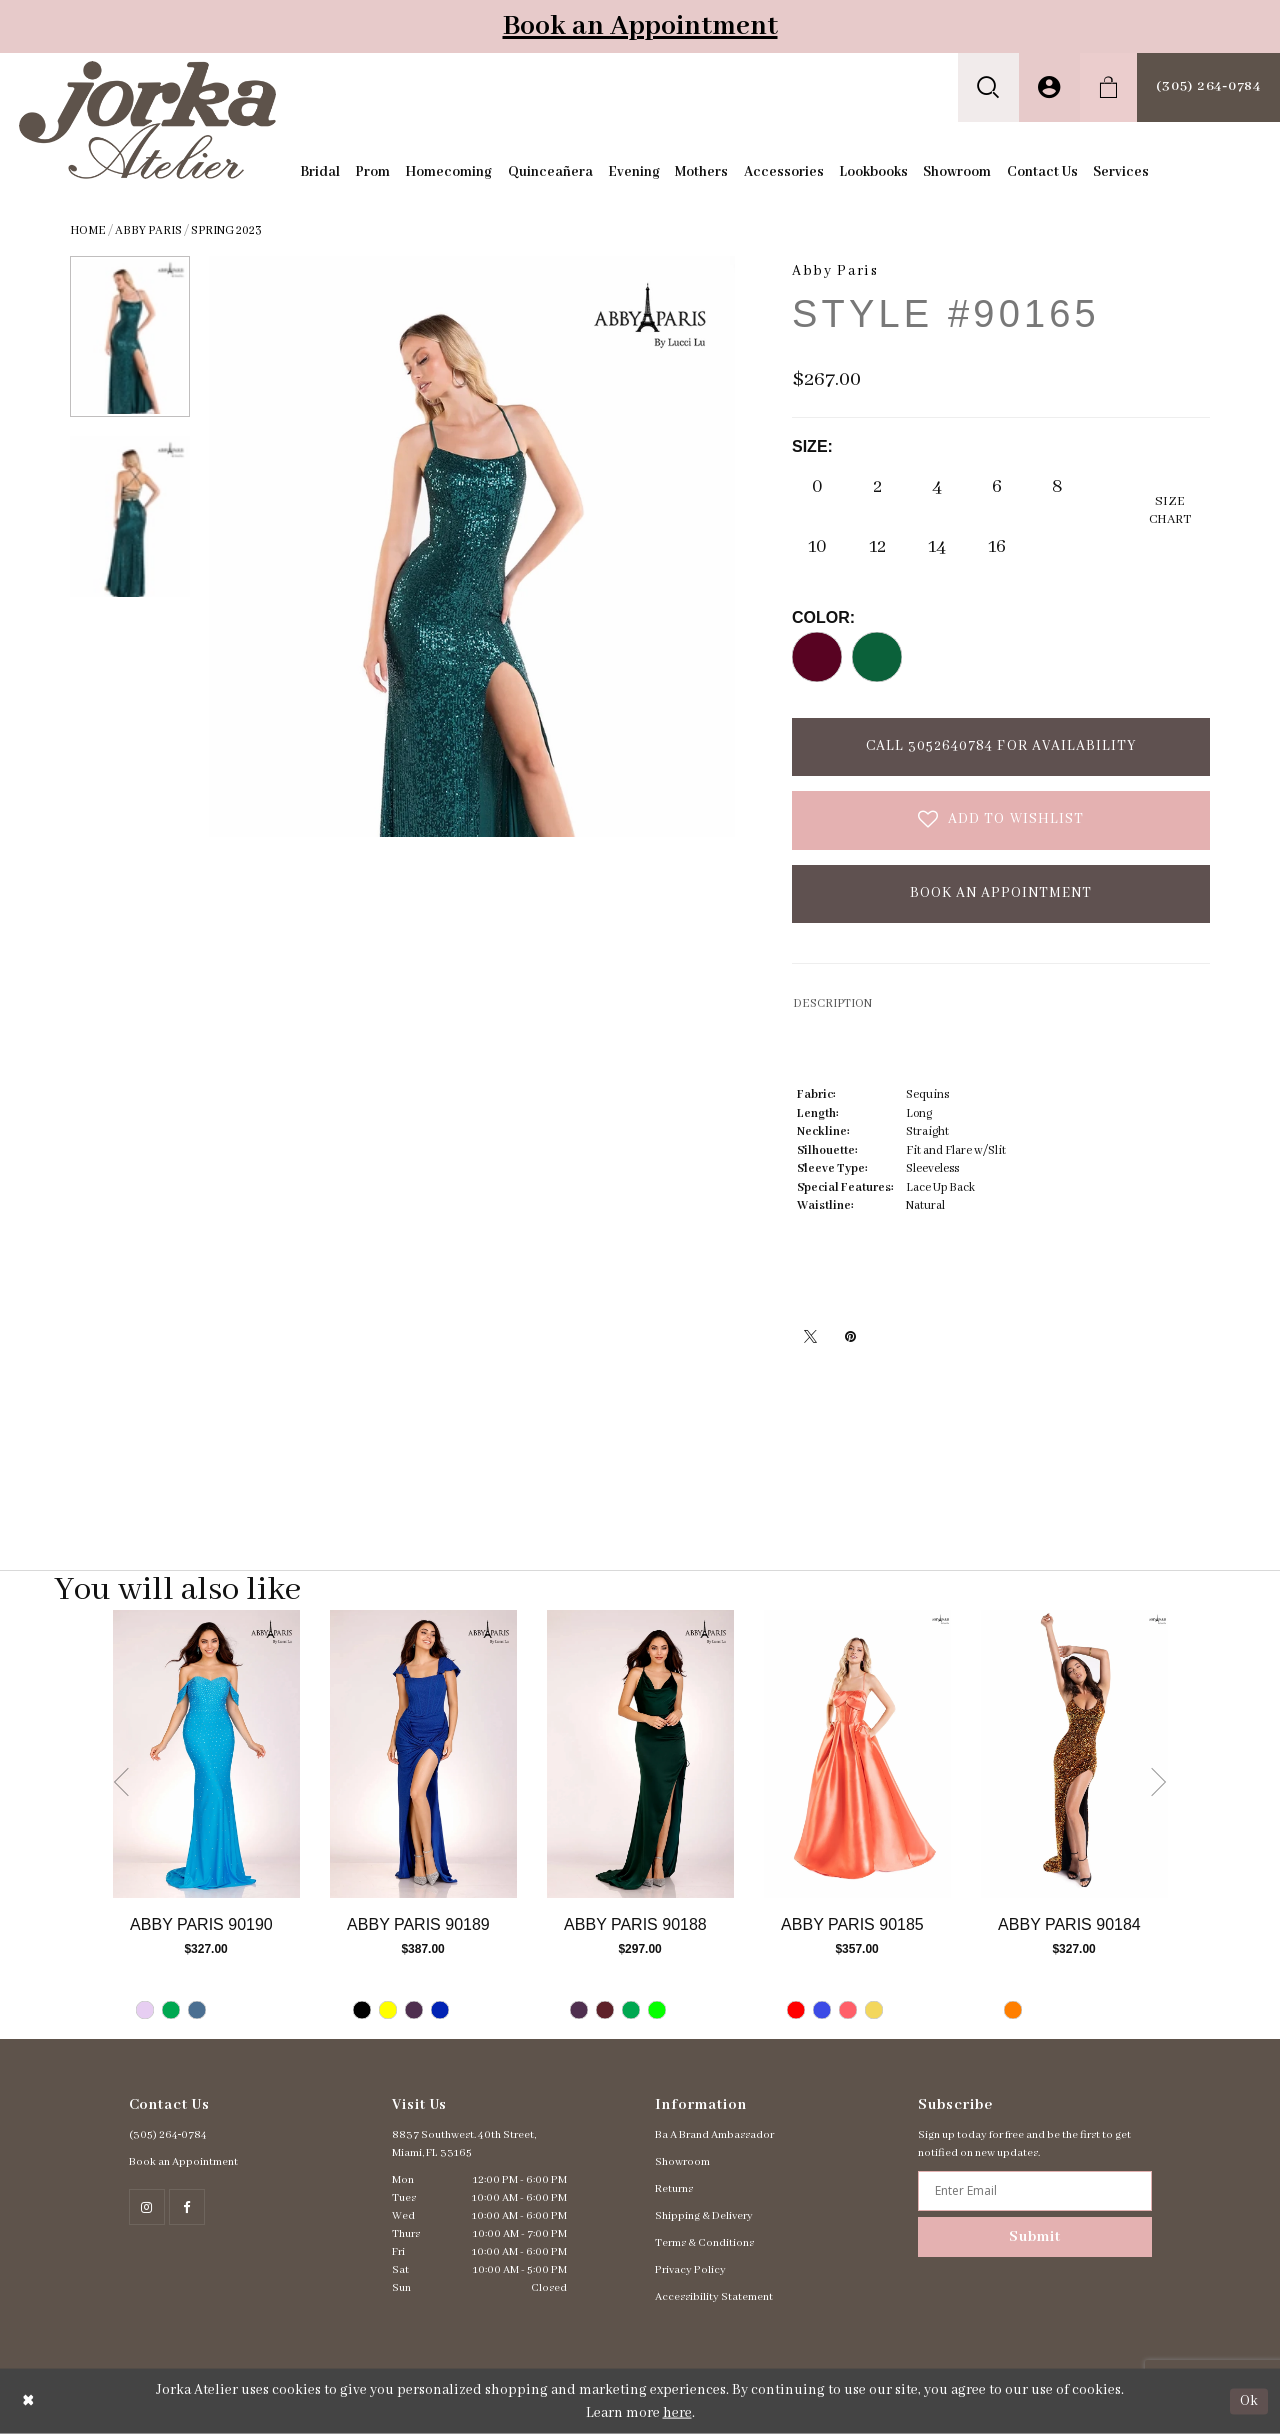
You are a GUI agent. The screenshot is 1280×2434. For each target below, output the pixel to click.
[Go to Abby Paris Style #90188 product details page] (640, 1754)
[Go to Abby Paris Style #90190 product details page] (206, 1754)
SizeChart (1170, 510)
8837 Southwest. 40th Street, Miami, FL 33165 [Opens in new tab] (464, 2144)
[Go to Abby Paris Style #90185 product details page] (857, 1754)
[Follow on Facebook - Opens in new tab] (187, 2207)
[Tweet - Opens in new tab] (810, 1336)
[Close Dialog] (28, 2401)
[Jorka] (147, 119)
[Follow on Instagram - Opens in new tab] (147, 2207)
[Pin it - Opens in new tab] (850, 1336)
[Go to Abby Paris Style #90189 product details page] (423, 1754)
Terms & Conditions (704, 2243)
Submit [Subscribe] (1035, 2237)
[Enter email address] (1034, 2191)
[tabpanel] (206, 1824)
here (677, 2413)
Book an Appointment (640, 26)
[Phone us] (1208, 87)
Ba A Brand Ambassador (714, 2135)
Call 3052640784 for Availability (1001, 746)
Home (88, 230)
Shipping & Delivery (704, 2216)
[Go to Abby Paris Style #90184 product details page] (1074, 1754)
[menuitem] (988, 87)
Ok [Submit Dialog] (1249, 2401)
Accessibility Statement (714, 2297)
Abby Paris (148, 230)
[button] (988, 87)
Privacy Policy (690, 2270)
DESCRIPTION (832, 1003)
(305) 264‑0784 (168, 2135)
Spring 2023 (226, 230)
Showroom (682, 2162)
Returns (674, 2189)
